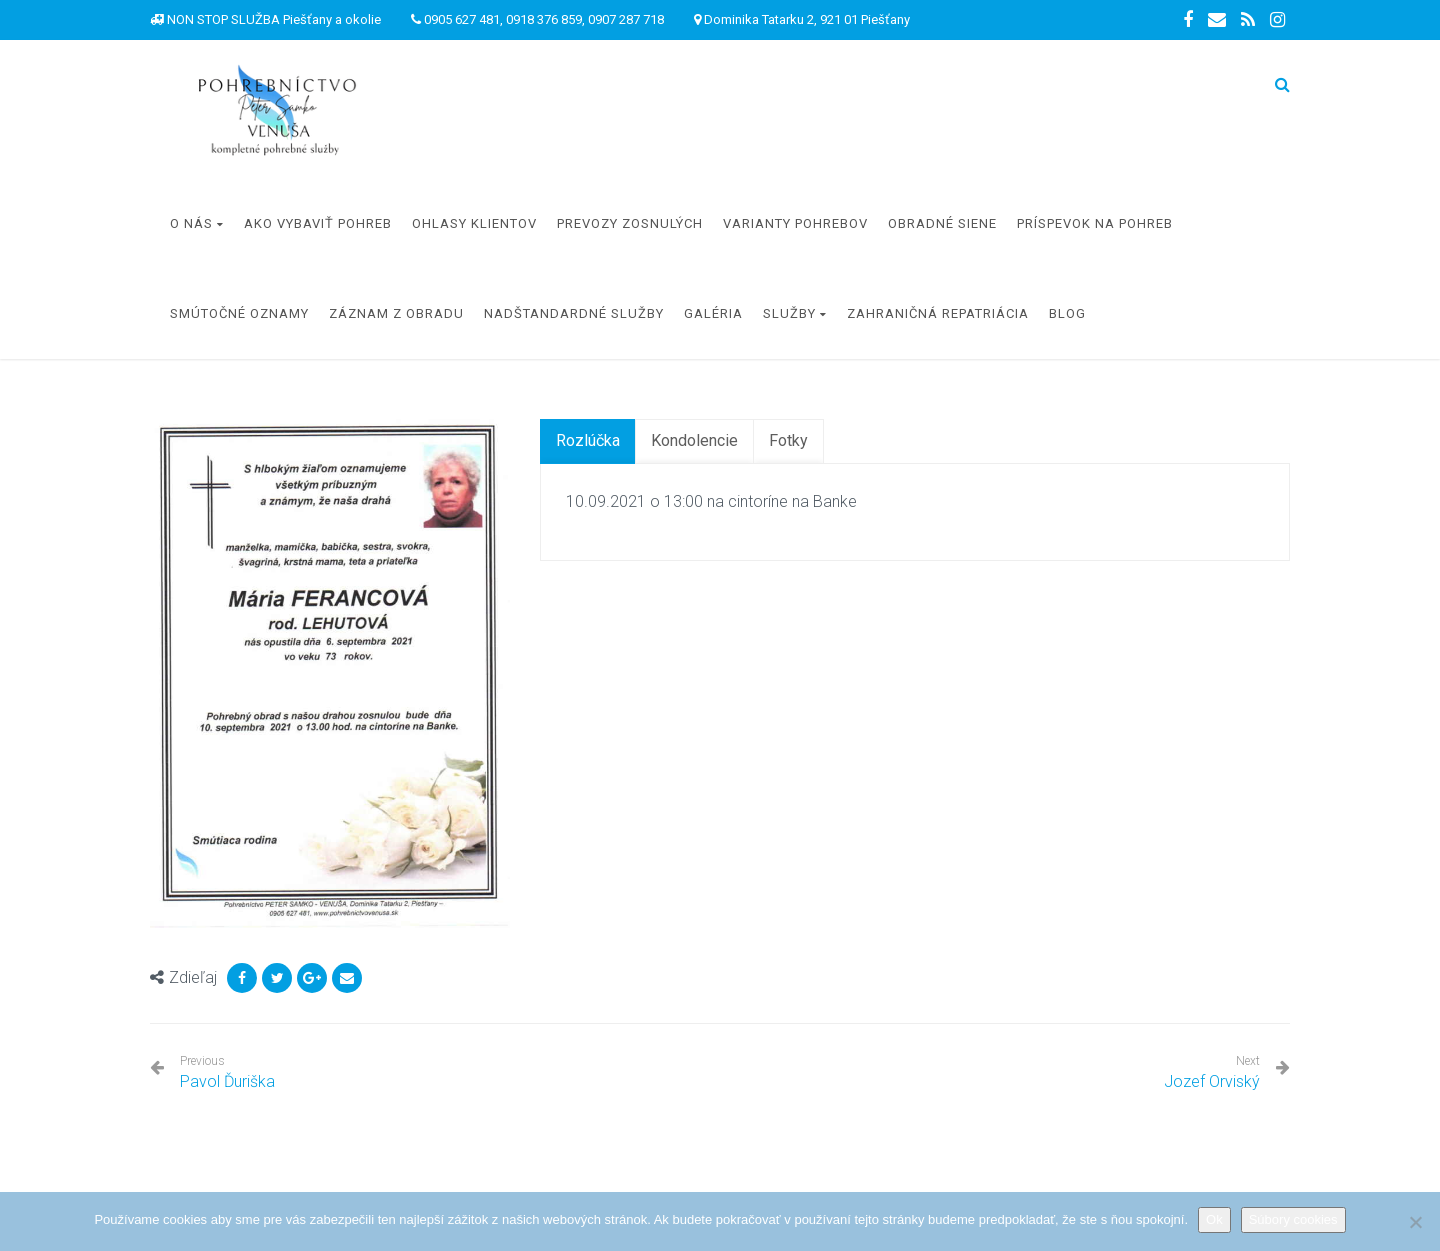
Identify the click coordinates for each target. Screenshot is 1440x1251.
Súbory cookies (1293, 1219)
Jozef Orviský (1212, 1081)
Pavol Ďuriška (227, 1072)
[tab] (588, 441)
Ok (1214, 1219)
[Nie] (1415, 1222)
